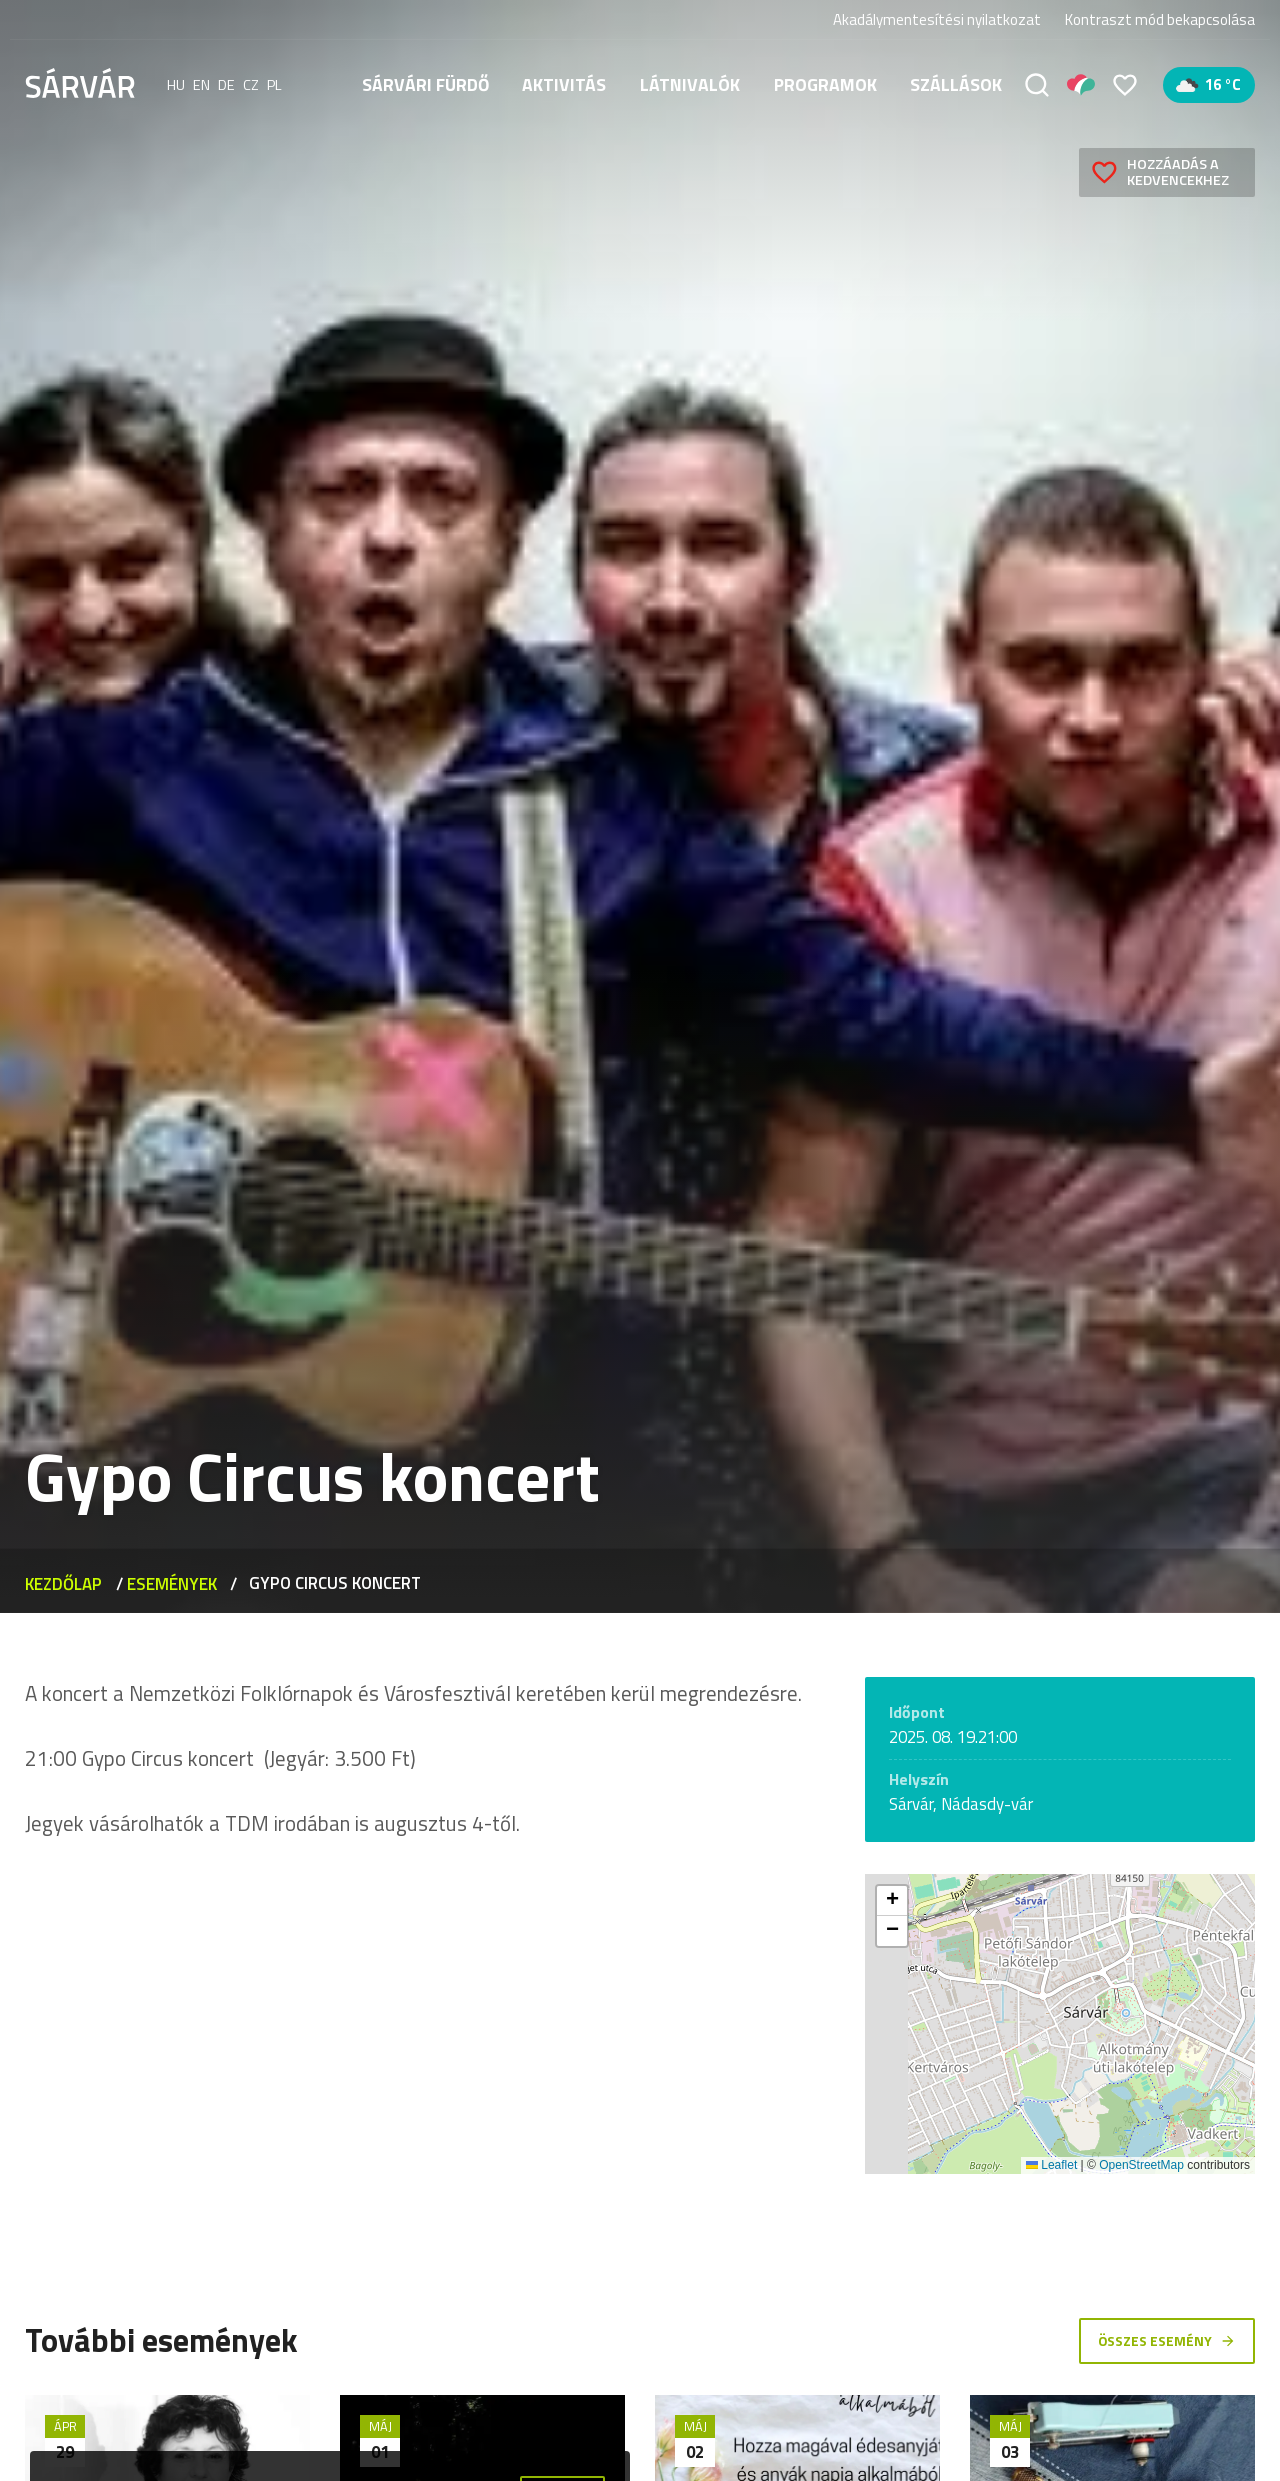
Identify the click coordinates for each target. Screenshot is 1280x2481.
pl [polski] (274, 85)
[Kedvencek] (1125, 85)
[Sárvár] (80, 83)
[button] (892, 1901)
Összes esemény (1166, 2340)
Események (172, 1583)
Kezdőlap (63, 1583)
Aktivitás (564, 84)
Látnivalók (690, 84)
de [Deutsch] (226, 85)
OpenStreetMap (1141, 2165)
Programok (825, 84)
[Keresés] (1037, 85)
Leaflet (1051, 2165)
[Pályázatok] (1081, 85)
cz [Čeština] (251, 85)
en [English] (201, 85)
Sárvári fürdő (425, 84)
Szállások (956, 84)
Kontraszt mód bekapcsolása (1160, 20)
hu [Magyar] (176, 85)
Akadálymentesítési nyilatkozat (937, 19)
